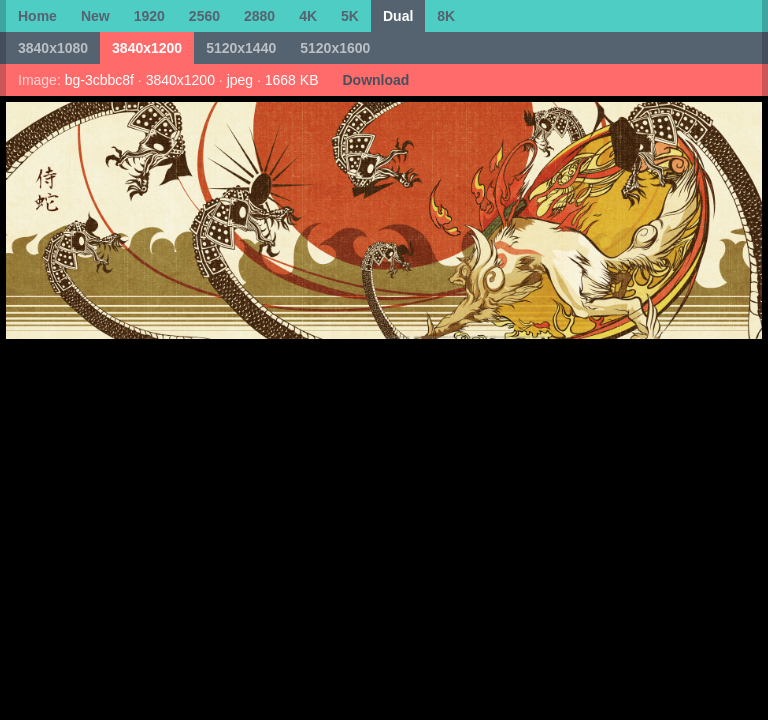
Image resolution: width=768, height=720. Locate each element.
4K (308, 16)
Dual (398, 16)
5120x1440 (241, 48)
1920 (149, 16)
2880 (259, 16)
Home (37, 16)
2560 (204, 16)
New (95, 16)
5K (350, 16)
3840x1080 (53, 48)
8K (446, 16)
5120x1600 (335, 48)
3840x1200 (147, 48)
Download (375, 80)
